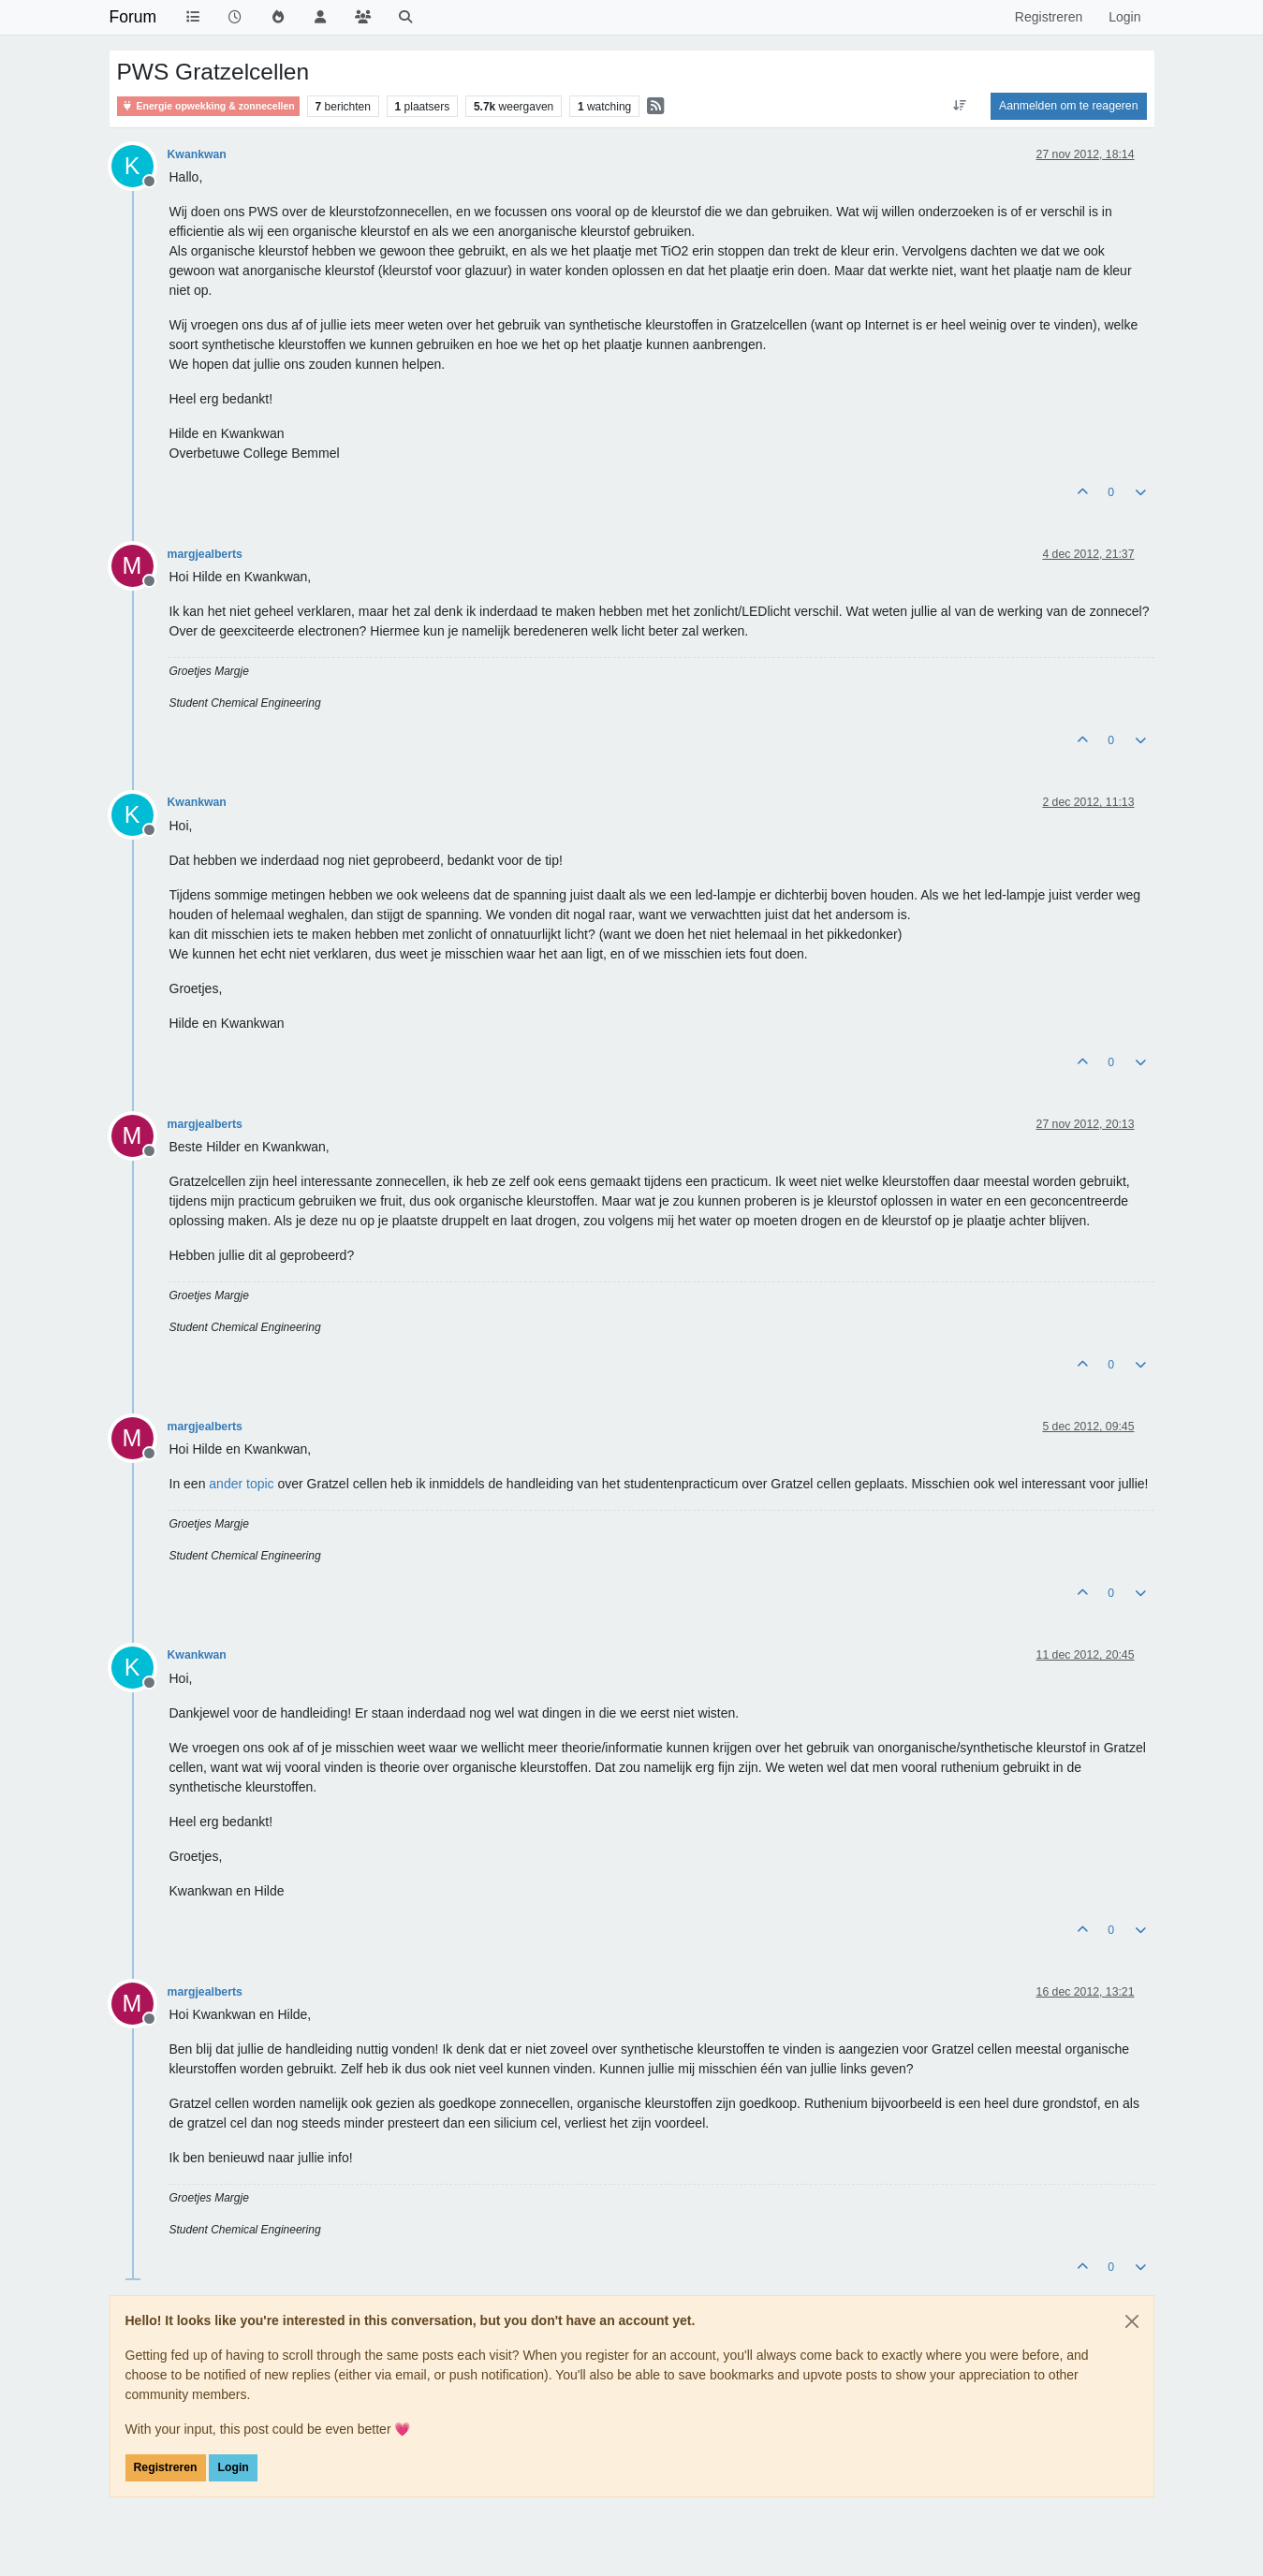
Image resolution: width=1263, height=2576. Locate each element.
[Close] (1131, 2321)
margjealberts (205, 554)
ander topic (241, 1483)
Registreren (166, 2467)
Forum (133, 16)
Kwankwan (197, 154)
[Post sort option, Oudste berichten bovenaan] (960, 106)
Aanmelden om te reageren (1068, 105)
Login (232, 2467)
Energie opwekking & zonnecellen (208, 106)
